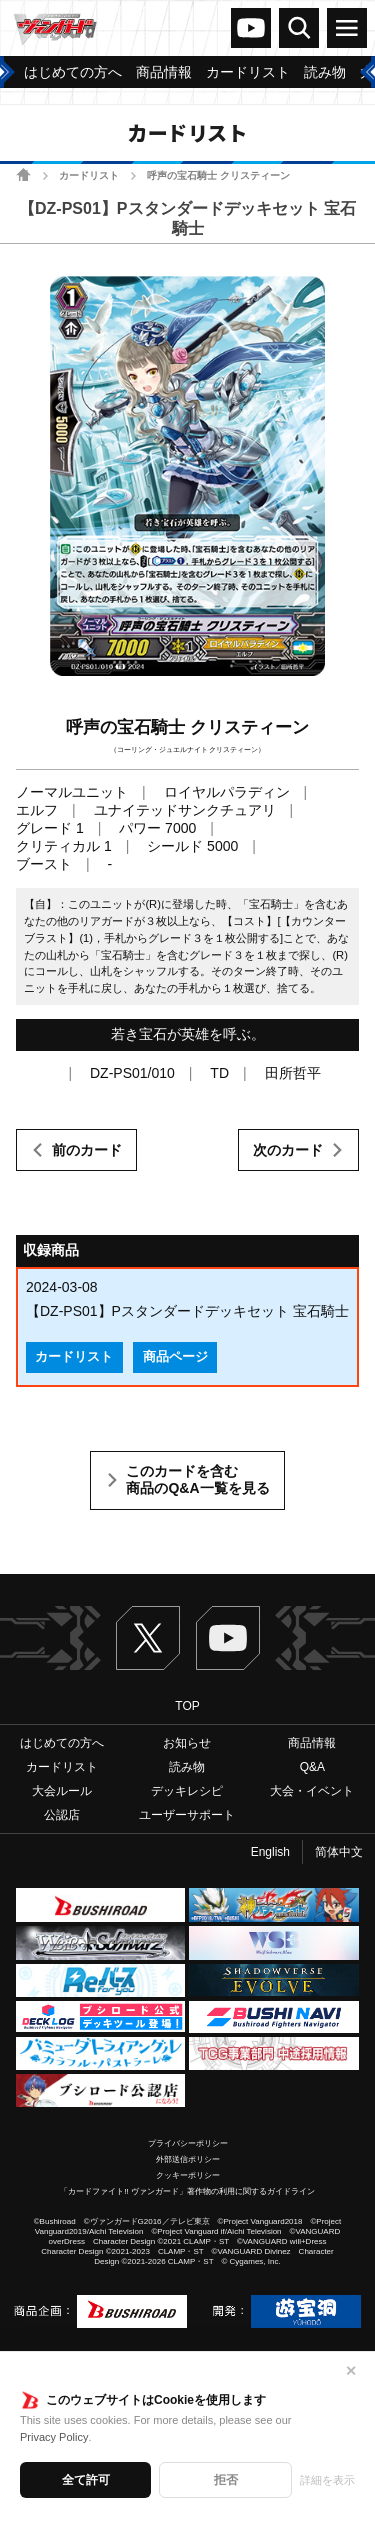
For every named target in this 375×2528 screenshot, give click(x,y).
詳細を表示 (327, 2480)
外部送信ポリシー (188, 2159)
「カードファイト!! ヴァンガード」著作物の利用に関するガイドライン (187, 2191)
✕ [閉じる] (351, 2371)
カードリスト (89, 175)
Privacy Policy (54, 2437)
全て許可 (86, 2480)
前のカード (87, 1150)
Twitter (148, 1638)
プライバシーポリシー (188, 2143)
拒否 (226, 2480)
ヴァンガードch (251, 28)
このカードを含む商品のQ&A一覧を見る (197, 1480)
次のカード (288, 1150)
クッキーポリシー (188, 2175)
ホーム (23, 174)
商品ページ (175, 1357)
